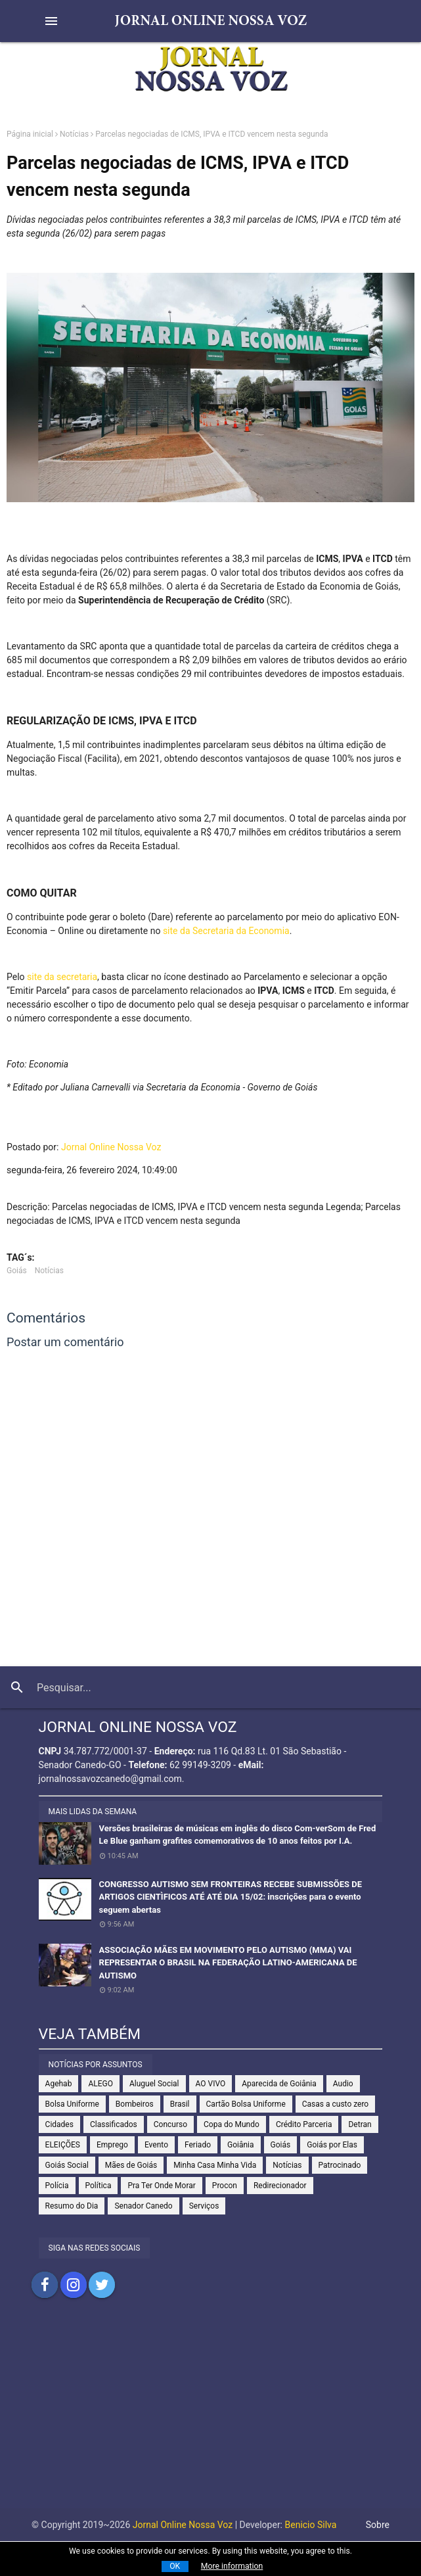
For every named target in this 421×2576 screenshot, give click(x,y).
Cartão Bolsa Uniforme (246, 2104)
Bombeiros (135, 2104)
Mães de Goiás (131, 2165)
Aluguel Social (154, 2083)
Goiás (17, 1270)
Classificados (113, 2124)
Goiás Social (67, 2165)
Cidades (59, 2124)
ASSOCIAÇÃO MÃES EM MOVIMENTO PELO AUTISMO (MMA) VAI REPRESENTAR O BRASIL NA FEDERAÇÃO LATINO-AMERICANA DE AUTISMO (228, 1962)
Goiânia (240, 2144)
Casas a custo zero (335, 2104)
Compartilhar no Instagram (73, 2285)
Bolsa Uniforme (72, 2104)
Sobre (377, 2524)
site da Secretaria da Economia (226, 930)
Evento (156, 2144)
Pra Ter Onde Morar (161, 2185)
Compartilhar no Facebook (45, 2285)
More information (232, 2566)
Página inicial (30, 134)
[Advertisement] (210, 2416)
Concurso (170, 2124)
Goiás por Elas (332, 2144)
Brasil (180, 2104)
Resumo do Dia (72, 2206)
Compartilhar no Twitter (102, 2285)
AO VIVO (211, 2083)
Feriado (198, 2144)
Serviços (204, 2206)
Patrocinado (340, 2165)
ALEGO (100, 2083)
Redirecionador (280, 2185)
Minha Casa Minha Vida (214, 2165)
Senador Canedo (143, 2206)
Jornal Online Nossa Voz (111, 1147)
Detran (359, 2124)
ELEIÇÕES (62, 2144)
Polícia (57, 2185)
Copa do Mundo (231, 2124)
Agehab (58, 2083)
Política (98, 2185)
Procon (224, 2185)
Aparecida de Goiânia (279, 2083)
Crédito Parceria (304, 2124)
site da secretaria (62, 977)
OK (174, 2566)
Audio (343, 2083)
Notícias (74, 134)
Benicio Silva (311, 2524)
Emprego (112, 2144)
